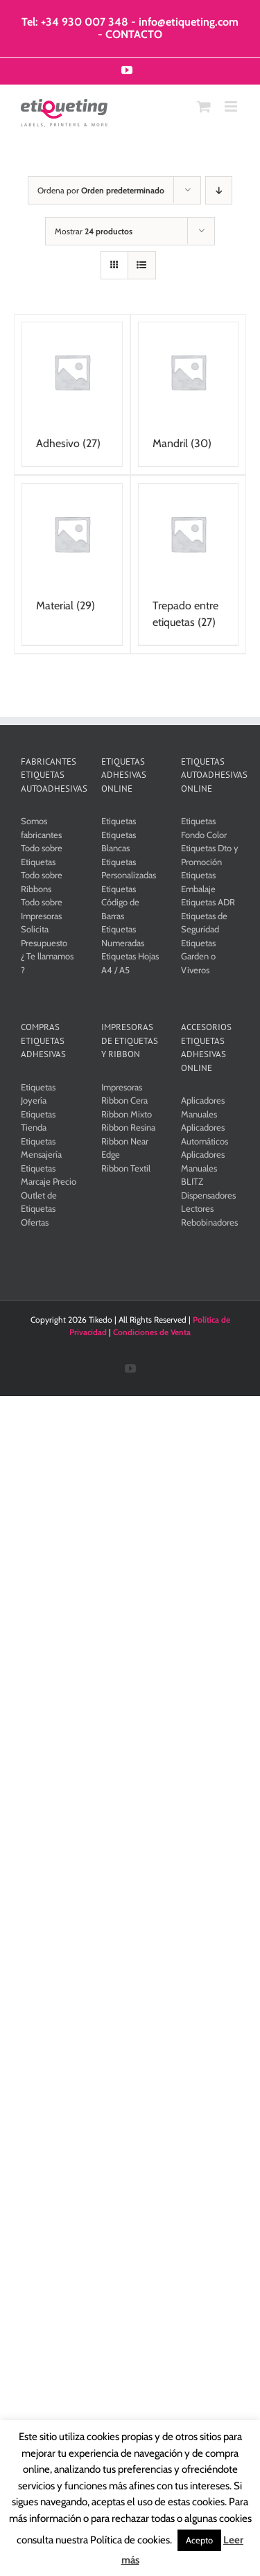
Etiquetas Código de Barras (120, 902)
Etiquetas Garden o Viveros (198, 956)
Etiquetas (118, 820)
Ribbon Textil (125, 1168)
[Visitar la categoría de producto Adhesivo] (72, 394)
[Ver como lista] (141, 265)
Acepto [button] (199, 2539)
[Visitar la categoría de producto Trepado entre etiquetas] (189, 564)
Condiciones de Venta (152, 1332)
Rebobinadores (209, 1222)
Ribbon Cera (124, 1100)
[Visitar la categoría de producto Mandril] (189, 394)
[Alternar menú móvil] (232, 106)
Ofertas (35, 1222)
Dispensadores (208, 1195)
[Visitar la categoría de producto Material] (72, 556)
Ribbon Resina (128, 1127)
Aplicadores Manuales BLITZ (203, 1168)
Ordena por (100, 190)
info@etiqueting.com (189, 21)
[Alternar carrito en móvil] (204, 106)
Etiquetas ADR (208, 901)
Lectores (197, 1208)
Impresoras (121, 1087)
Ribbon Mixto (126, 1114)
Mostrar (93, 231)
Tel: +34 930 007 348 (74, 21)
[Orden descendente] (218, 190)
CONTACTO (133, 34)
